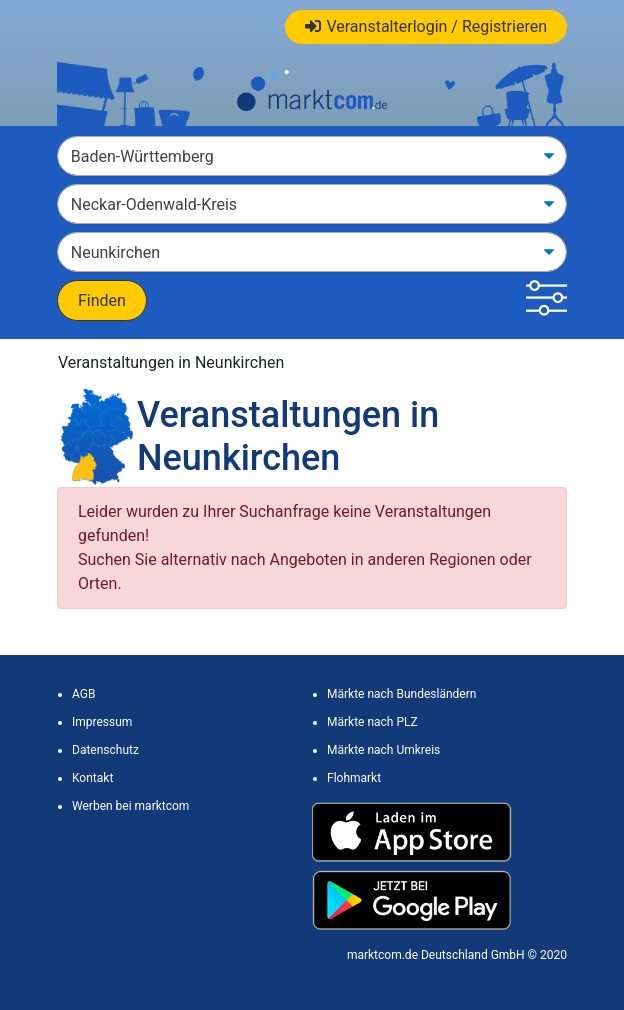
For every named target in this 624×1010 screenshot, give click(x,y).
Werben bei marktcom (130, 806)
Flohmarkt (354, 778)
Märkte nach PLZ (372, 722)
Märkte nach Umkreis (383, 750)
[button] (546, 300)
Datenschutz (105, 750)
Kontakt (92, 778)
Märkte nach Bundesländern (401, 694)
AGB (83, 694)
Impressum (102, 722)
